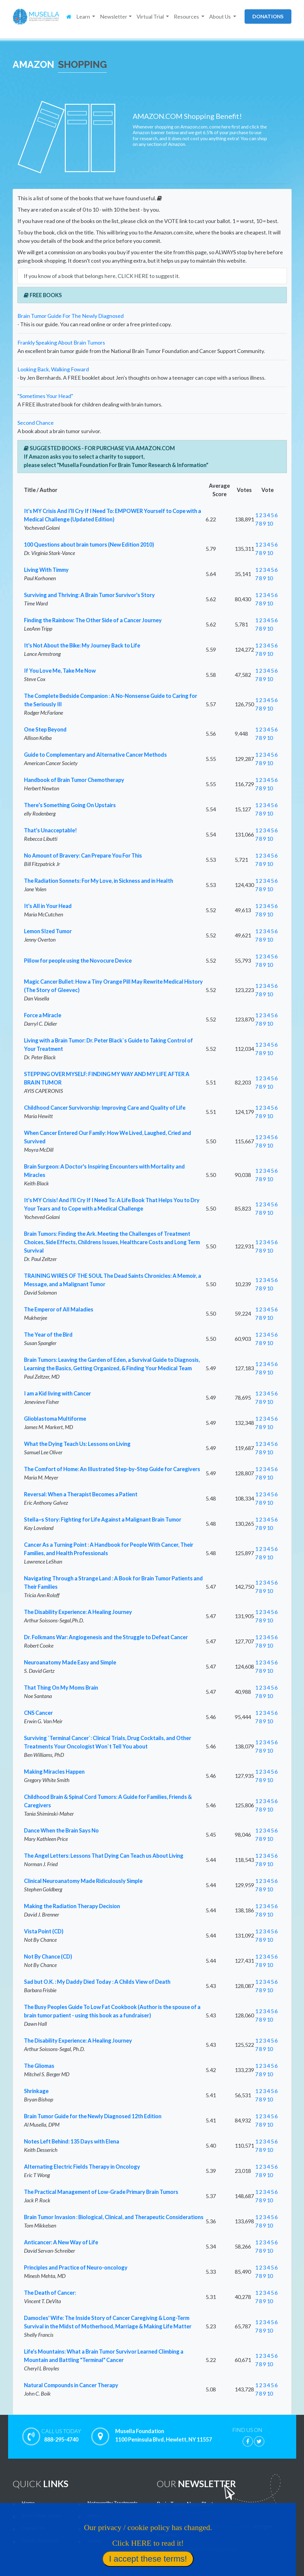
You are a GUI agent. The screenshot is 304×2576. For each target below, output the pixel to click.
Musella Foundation (230, 2526)
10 (270, 523)
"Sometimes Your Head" (45, 396)
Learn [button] (83, 16)
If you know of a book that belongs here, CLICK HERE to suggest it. (102, 276)
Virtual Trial (99, 2528)
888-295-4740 (61, 2435)
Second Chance (35, 422)
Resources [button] (187, 16)
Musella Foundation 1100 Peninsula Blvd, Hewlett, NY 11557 (163, 2435)
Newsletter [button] (113, 16)
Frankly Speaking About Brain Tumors (61, 342)
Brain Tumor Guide (41, 2515)
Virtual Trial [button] (151, 16)
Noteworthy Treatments (112, 2502)
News (93, 2515)
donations (268, 16)
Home (28, 2502)
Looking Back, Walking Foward (53, 369)
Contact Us (33, 2528)
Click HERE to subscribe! (186, 2512)
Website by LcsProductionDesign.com (198, 2549)
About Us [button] (220, 16)
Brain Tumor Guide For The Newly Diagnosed (70, 315)
